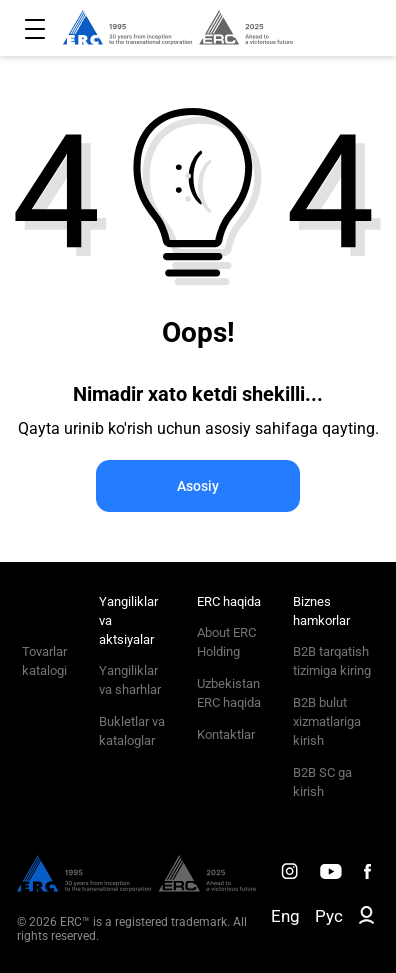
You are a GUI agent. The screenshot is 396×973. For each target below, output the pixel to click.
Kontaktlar (226, 734)
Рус (329, 916)
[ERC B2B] (366, 919)
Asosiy (198, 486)
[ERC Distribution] (136, 887)
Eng (285, 916)
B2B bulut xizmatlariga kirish (327, 721)
